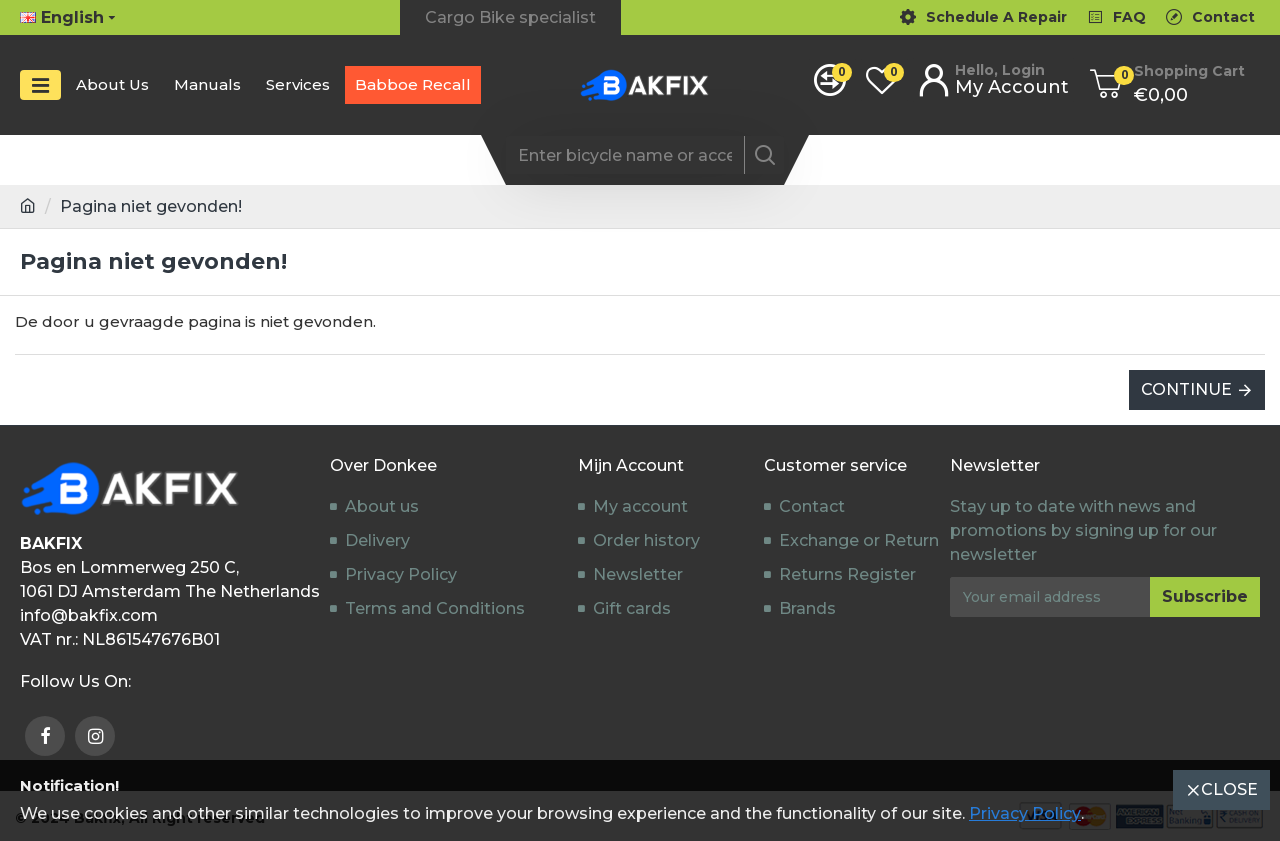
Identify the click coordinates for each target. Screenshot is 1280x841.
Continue (1186, 389)
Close (1229, 789)
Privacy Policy (1025, 813)
